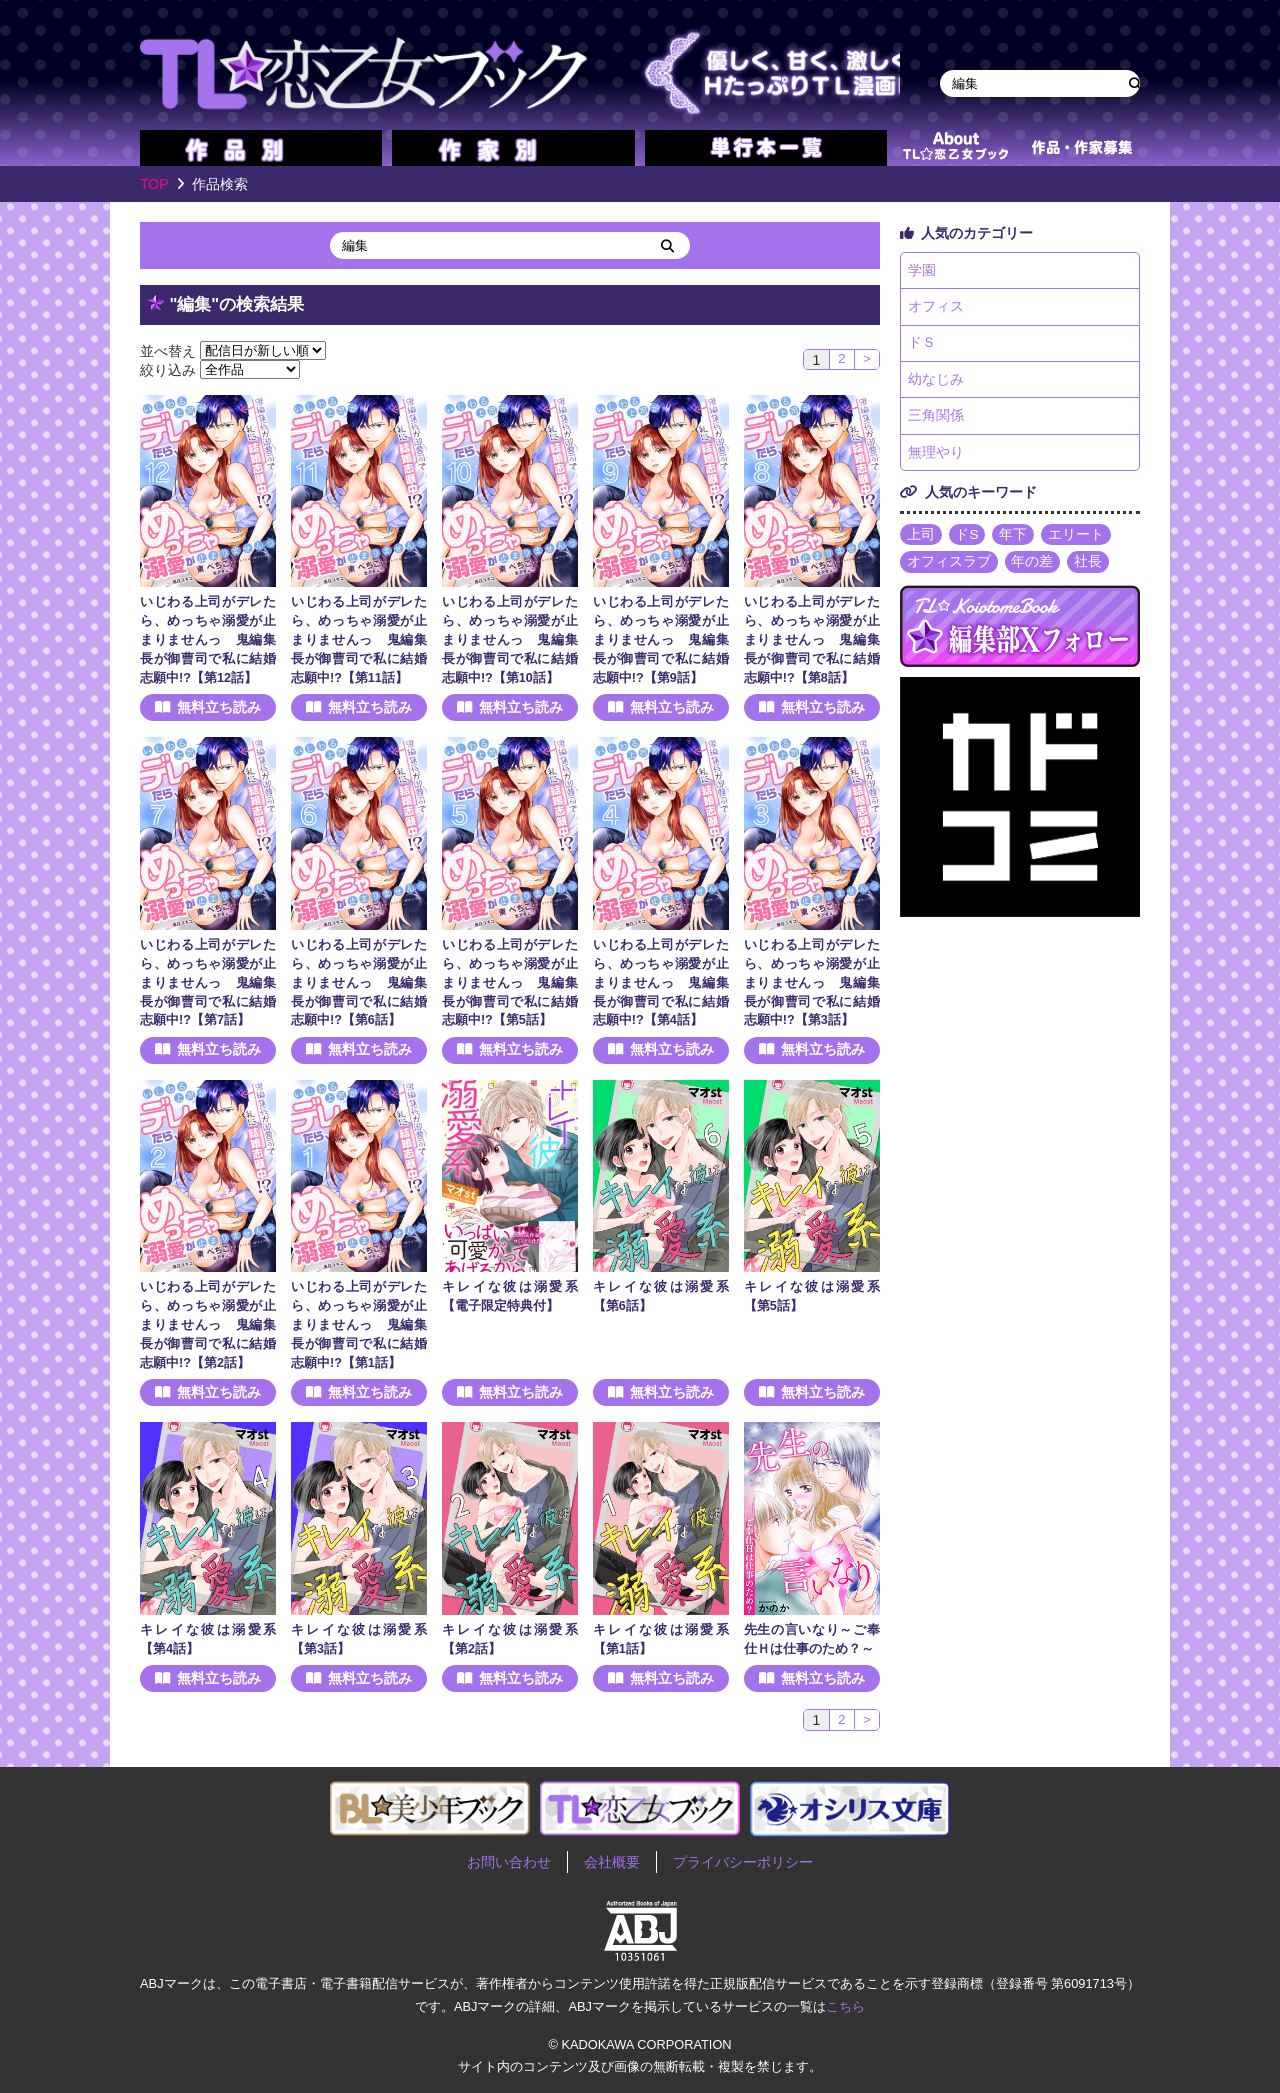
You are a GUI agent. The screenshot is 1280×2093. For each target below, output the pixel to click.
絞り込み (168, 369)
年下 (1014, 540)
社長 (1089, 568)
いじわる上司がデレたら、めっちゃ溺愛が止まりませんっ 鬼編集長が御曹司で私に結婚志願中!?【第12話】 (208, 640)
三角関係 (936, 420)
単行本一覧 (766, 148)
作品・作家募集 (1082, 148)
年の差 (1033, 568)
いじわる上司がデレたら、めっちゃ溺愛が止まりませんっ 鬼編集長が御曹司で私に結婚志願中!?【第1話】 (359, 1325)
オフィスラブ (949, 568)
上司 (921, 540)
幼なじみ (936, 383)
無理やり (936, 458)
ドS (967, 540)
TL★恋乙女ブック (520, 65)
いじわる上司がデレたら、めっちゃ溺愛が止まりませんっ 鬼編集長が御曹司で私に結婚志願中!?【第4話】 (661, 983)
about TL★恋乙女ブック (955, 148)
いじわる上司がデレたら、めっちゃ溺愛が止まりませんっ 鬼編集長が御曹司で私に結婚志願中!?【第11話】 (359, 640)
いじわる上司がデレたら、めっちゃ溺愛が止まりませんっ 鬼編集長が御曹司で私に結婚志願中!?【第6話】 (359, 983)
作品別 (261, 148)
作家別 (513, 148)
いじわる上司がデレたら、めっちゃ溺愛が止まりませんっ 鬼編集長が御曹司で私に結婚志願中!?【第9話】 (661, 640)
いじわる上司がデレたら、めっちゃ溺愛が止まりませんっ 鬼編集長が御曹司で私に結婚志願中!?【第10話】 (510, 640)
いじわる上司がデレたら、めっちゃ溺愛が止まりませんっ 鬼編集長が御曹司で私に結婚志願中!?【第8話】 (812, 640)
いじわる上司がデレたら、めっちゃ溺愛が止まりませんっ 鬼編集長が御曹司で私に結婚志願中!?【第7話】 (208, 983)
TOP (154, 184)
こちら (845, 2006)
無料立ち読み (219, 708)
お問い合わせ (509, 1862)
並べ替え (168, 350)
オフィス (936, 308)
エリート (1077, 540)
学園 (922, 271)
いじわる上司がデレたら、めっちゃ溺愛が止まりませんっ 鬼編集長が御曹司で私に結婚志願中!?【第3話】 (812, 983)
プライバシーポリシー (743, 1862)
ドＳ (922, 346)
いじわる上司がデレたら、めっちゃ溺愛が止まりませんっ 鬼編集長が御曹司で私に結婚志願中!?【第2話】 (208, 1325)
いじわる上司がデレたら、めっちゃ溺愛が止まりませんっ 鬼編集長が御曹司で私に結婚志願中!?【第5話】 (510, 983)
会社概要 (612, 1862)
